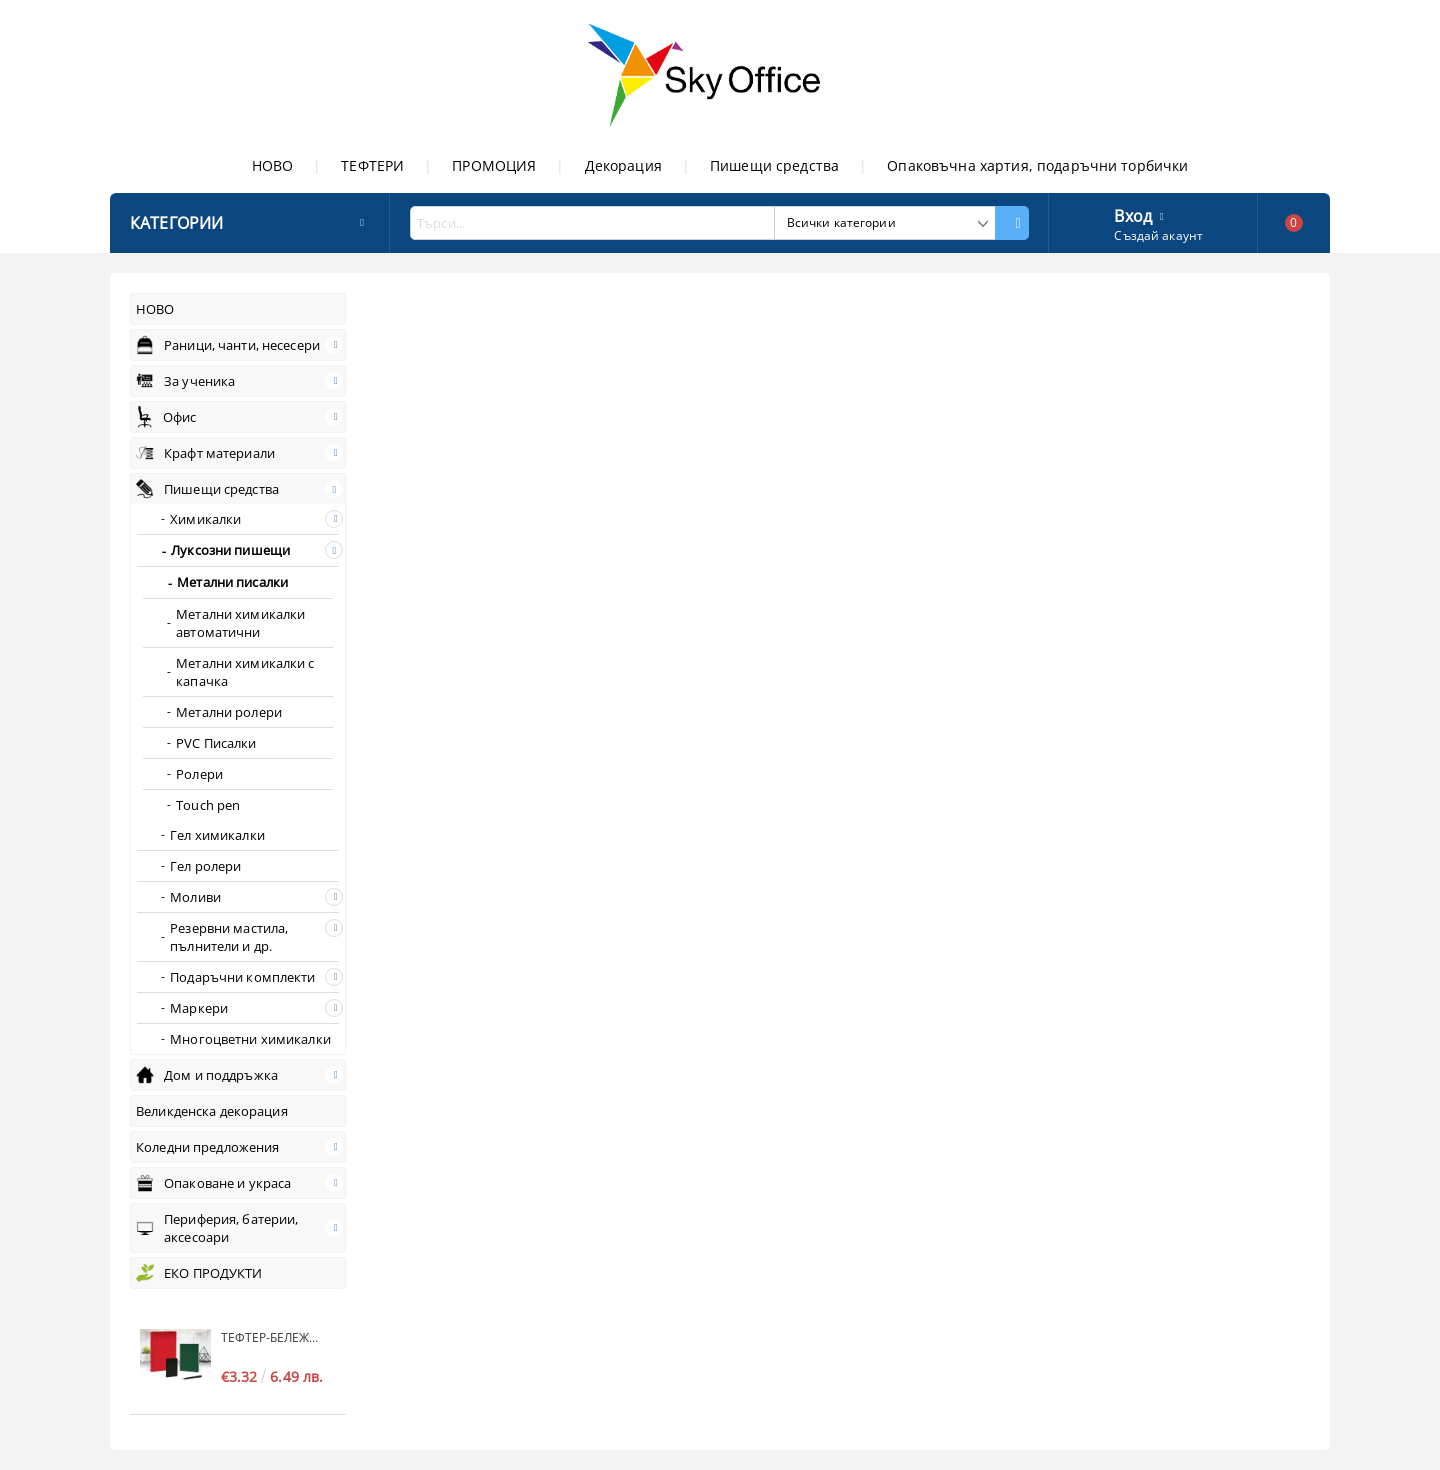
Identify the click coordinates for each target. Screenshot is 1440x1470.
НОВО (273, 165)
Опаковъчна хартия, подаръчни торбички (1037, 165)
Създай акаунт (1158, 235)
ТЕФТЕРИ (372, 165)
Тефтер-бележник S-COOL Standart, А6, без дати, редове (273, 1337)
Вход (1133, 214)
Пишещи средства (774, 165)
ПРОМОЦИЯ (494, 165)
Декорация (623, 165)
